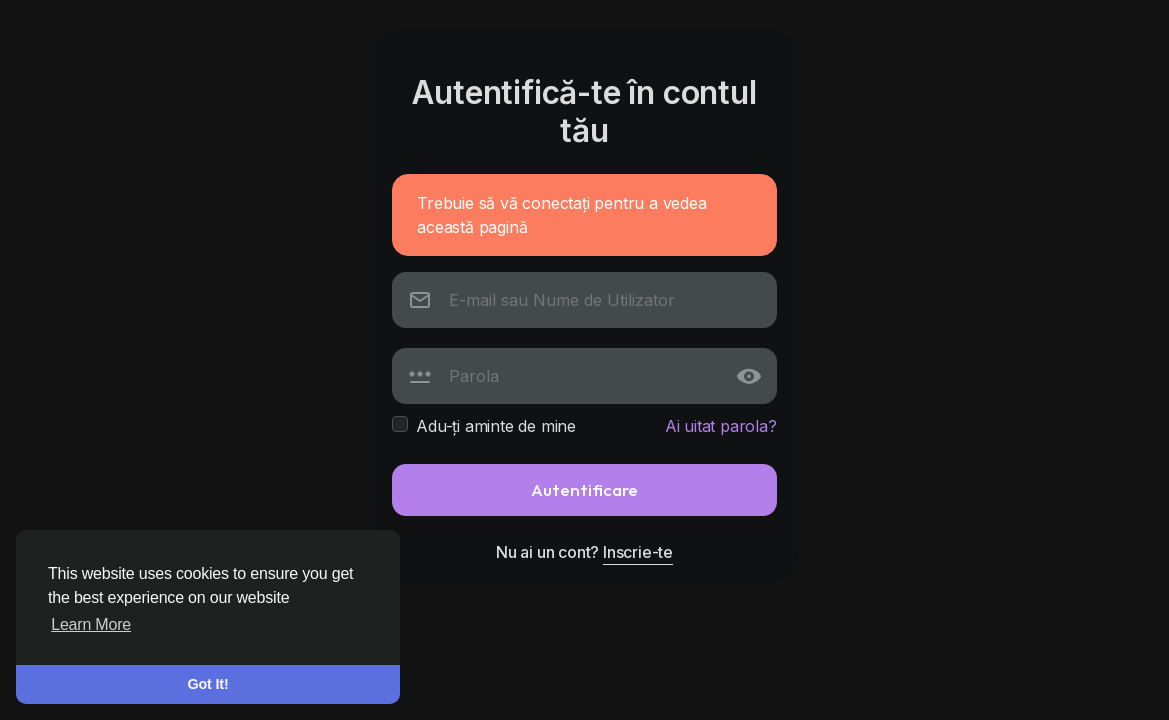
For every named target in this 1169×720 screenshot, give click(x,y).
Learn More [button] (91, 624)
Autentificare (584, 489)
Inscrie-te (638, 552)
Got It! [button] (208, 684)
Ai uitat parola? (721, 426)
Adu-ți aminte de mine (496, 426)
